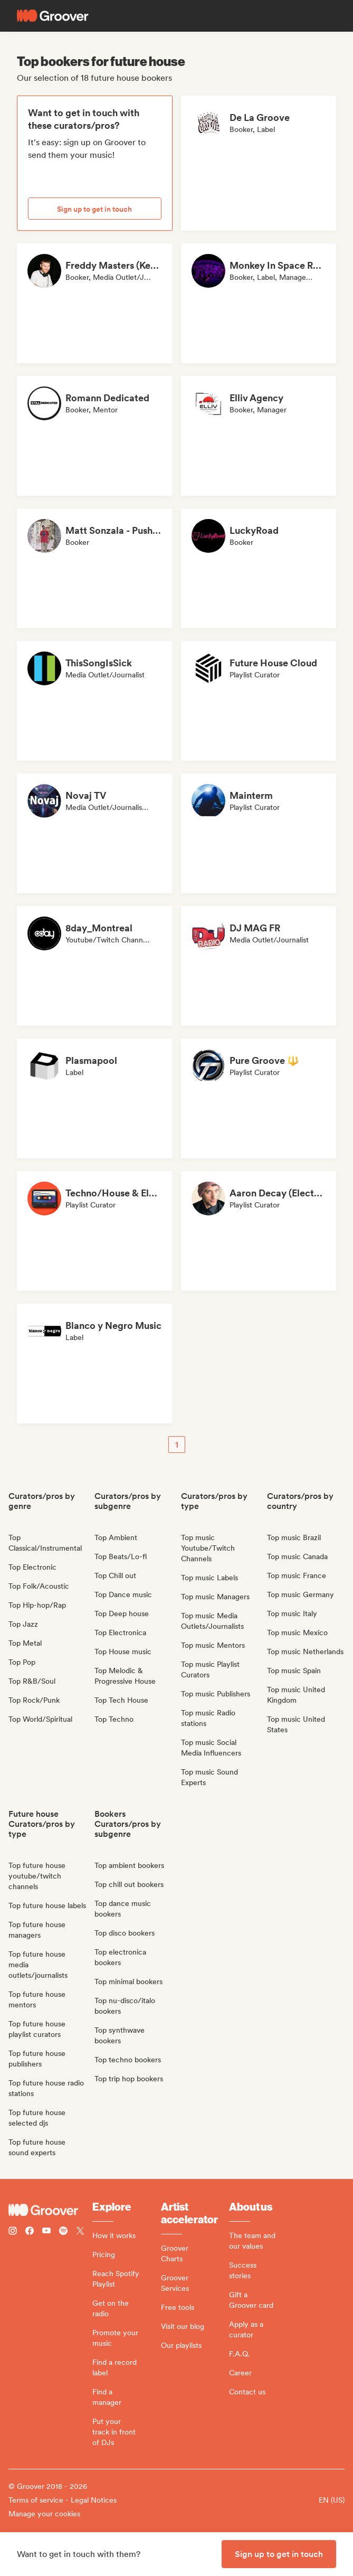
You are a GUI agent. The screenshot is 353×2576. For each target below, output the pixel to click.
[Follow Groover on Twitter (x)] (80, 2232)
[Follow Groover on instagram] (12, 2232)
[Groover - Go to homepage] (50, 2210)
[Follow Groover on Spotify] (63, 2232)
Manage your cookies (44, 2513)
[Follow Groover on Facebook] (29, 2232)
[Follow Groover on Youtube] (46, 2232)
